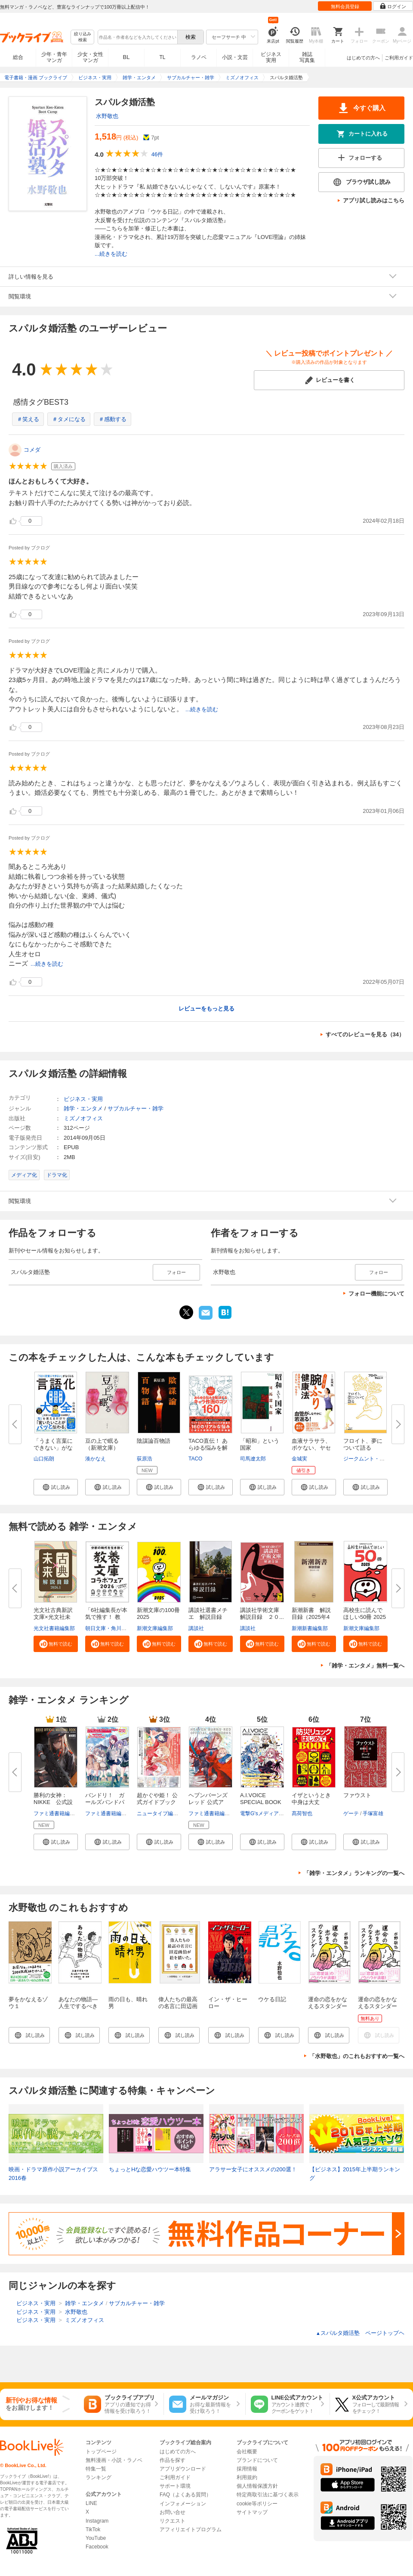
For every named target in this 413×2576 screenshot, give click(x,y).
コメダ (32, 449)
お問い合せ (172, 2512)
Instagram (97, 2521)
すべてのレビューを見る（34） (365, 1034)
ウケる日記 (272, 1999)
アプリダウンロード (183, 2469)
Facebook (97, 2547)
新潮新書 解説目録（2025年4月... (311, 1617)
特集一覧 (96, 2469)
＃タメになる (69, 419)
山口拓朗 (44, 1459)
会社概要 (247, 2452)
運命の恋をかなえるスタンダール (327, 2006)
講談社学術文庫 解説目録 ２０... (262, 1613)
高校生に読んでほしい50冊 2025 (364, 1613)
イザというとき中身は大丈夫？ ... (311, 1802)
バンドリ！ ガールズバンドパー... (104, 1802)
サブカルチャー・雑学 (135, 1108)
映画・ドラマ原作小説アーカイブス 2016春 (53, 2173)
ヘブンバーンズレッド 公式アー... (208, 1802)
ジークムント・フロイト (371, 1459)
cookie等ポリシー (257, 2504)
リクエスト (172, 2521)
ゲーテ (351, 1813)
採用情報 (247, 2469)
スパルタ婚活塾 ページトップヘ (360, 2333)
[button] (56, 1487)
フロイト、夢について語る (362, 1444)
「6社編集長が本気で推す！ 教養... (106, 1617)
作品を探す (172, 2460)
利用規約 (247, 2477)
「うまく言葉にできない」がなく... (53, 1448)
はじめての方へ (363, 57)
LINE (91, 2503)
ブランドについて (257, 2460)
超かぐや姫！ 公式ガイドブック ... (157, 1802)
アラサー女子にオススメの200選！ (253, 2169)
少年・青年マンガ (54, 57)
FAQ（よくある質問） (185, 2495)
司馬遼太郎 (253, 1459)
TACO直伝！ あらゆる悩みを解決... (208, 1448)
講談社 (196, 1628)
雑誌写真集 (307, 57)
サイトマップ (252, 2512)
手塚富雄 (373, 1813)
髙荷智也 (302, 1813)
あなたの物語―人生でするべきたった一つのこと (78, 2009)
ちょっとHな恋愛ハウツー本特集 (150, 2169)
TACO (195, 1459)
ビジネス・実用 (83, 1099)
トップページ (101, 2452)
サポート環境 (175, 2486)
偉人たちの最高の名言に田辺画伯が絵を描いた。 (177, 2009)
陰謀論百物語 (153, 1441)
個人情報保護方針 (257, 2486)
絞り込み (82, 37)
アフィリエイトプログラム (191, 2529)
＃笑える (28, 419)
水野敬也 (107, 116)
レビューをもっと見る (206, 1008)
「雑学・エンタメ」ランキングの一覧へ (354, 1873)
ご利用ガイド (399, 57)
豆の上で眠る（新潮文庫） (102, 1444)
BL (126, 57)
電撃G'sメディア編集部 (267, 1813)
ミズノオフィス (83, 1118)
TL (162, 57)
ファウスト (357, 1795)
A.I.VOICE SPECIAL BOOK (260, 1798)
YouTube (96, 2538)
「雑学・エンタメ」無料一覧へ (365, 1665)
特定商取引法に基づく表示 (268, 2495)
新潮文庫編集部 (155, 1628)
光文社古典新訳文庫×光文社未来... (53, 1617)
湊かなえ (95, 1459)
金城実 (299, 1459)
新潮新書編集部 (310, 1628)
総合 (18, 57)
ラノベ (198, 57)
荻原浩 (144, 1459)
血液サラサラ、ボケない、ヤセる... (311, 1448)
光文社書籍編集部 (54, 1628)
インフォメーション (183, 2504)
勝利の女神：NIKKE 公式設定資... (53, 1802)
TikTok (93, 2529)
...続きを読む (111, 254)
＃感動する (112, 419)
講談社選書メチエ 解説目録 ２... (208, 1617)
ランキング (98, 2477)
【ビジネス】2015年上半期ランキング (354, 2173)
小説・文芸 (235, 57)
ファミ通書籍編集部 (57, 1813)
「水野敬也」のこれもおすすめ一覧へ (356, 2056)
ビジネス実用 (271, 57)
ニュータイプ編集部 (160, 1813)
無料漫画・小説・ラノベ (114, 2460)
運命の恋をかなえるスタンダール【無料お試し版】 (377, 2009)
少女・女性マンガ (90, 57)
